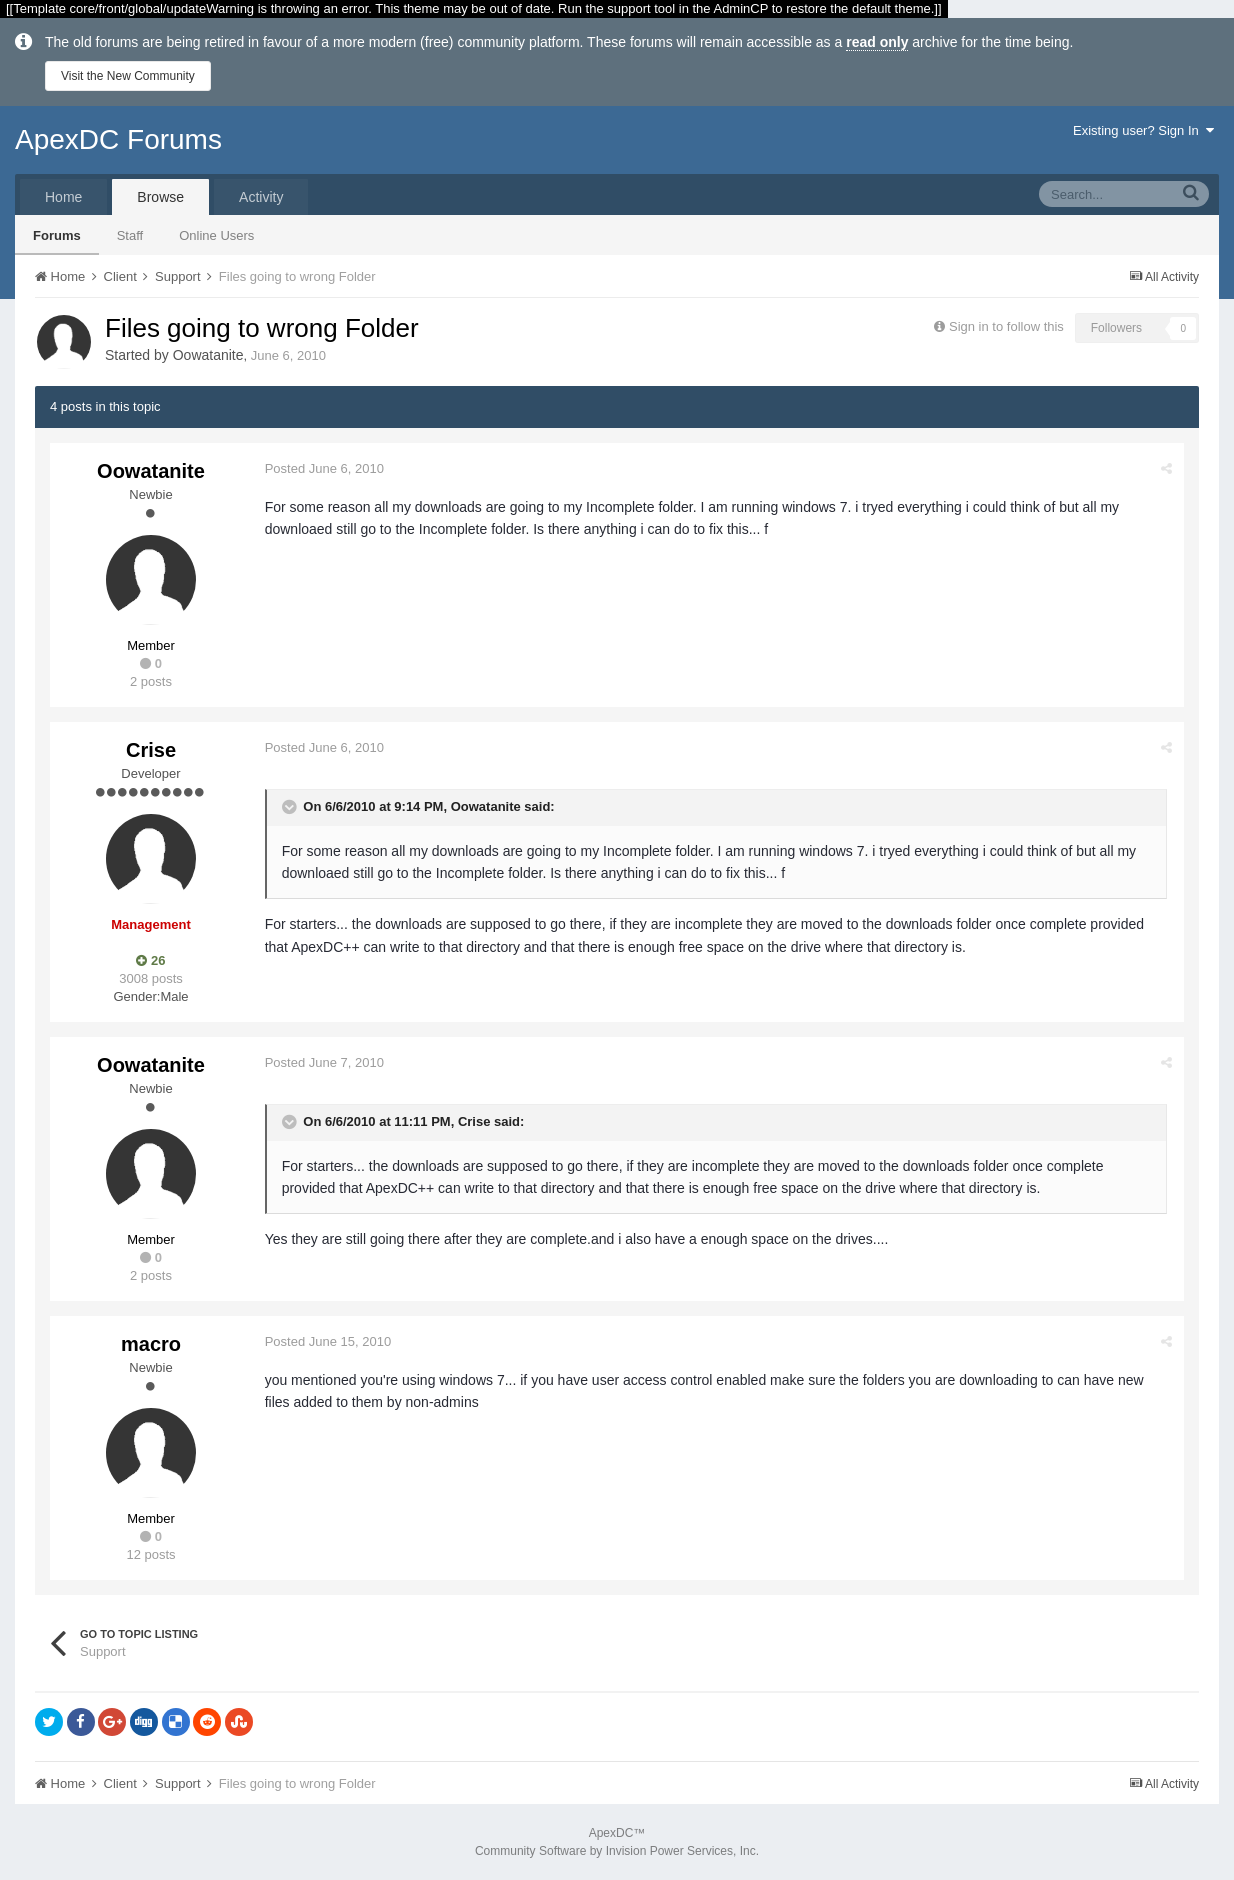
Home (63, 197)
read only (877, 42)
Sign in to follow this (1006, 326)
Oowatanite (208, 355)
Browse (160, 197)
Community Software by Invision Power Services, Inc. (617, 1851)
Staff (130, 235)
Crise (151, 750)
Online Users (216, 235)
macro (151, 1344)
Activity (261, 197)
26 (150, 960)
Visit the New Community (128, 76)
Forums (57, 235)
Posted (325, 468)
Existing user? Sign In (1143, 130)
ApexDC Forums (118, 139)
